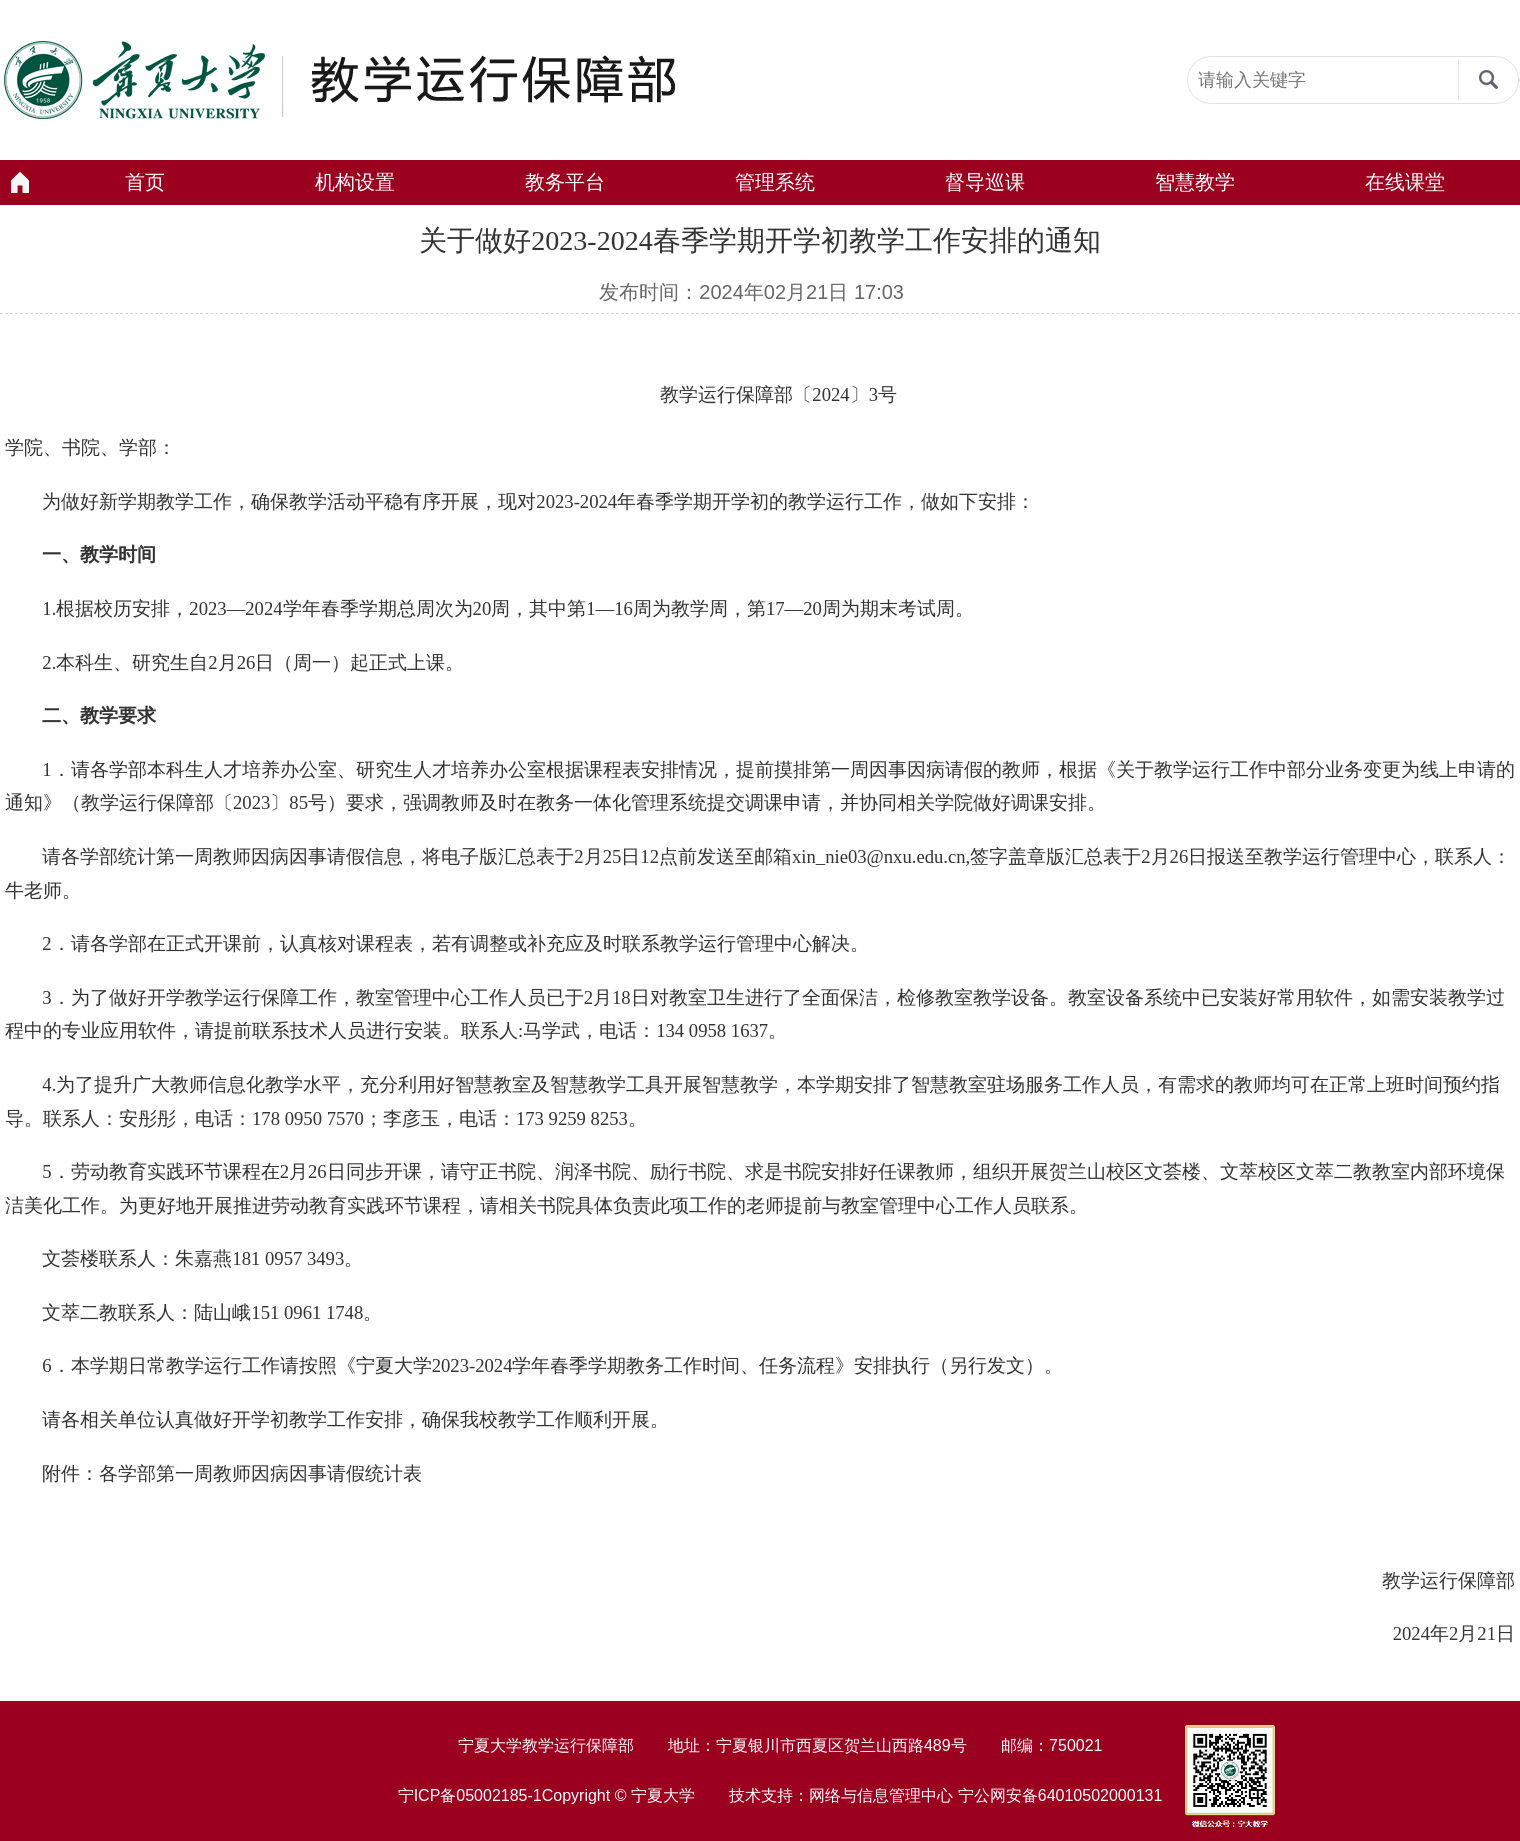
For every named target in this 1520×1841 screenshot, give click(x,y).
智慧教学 (1195, 182)
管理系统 (775, 182)
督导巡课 (985, 182)
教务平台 (565, 182)
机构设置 (355, 182)
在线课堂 (1405, 182)
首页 (145, 182)
